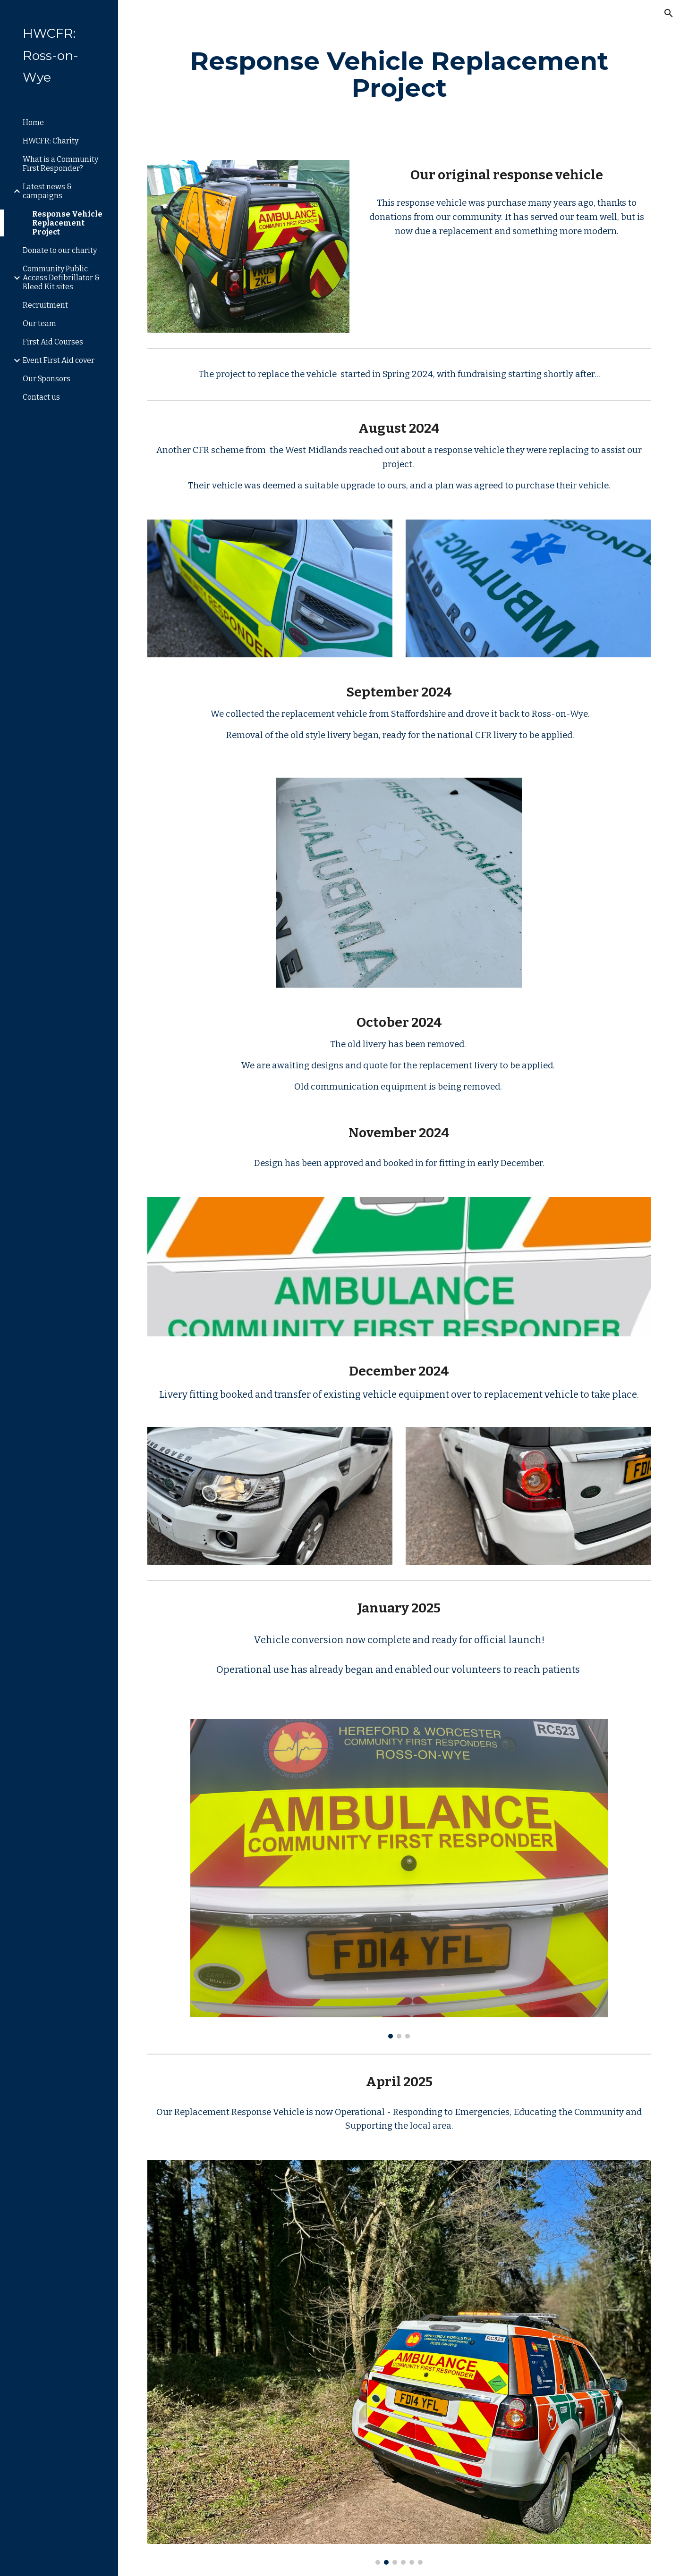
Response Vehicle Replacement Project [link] (67, 223)
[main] (399, 74)
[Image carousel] (399, 1879)
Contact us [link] (41, 397)
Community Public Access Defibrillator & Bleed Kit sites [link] (61, 277)
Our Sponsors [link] (46, 378)
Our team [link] (39, 323)
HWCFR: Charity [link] (50, 140)
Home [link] (33, 122)
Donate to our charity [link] (60, 250)
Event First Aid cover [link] (58, 360)
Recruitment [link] (45, 305)
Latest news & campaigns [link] (47, 191)
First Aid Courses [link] (53, 341)
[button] (668, 13)
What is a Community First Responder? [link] (60, 164)
